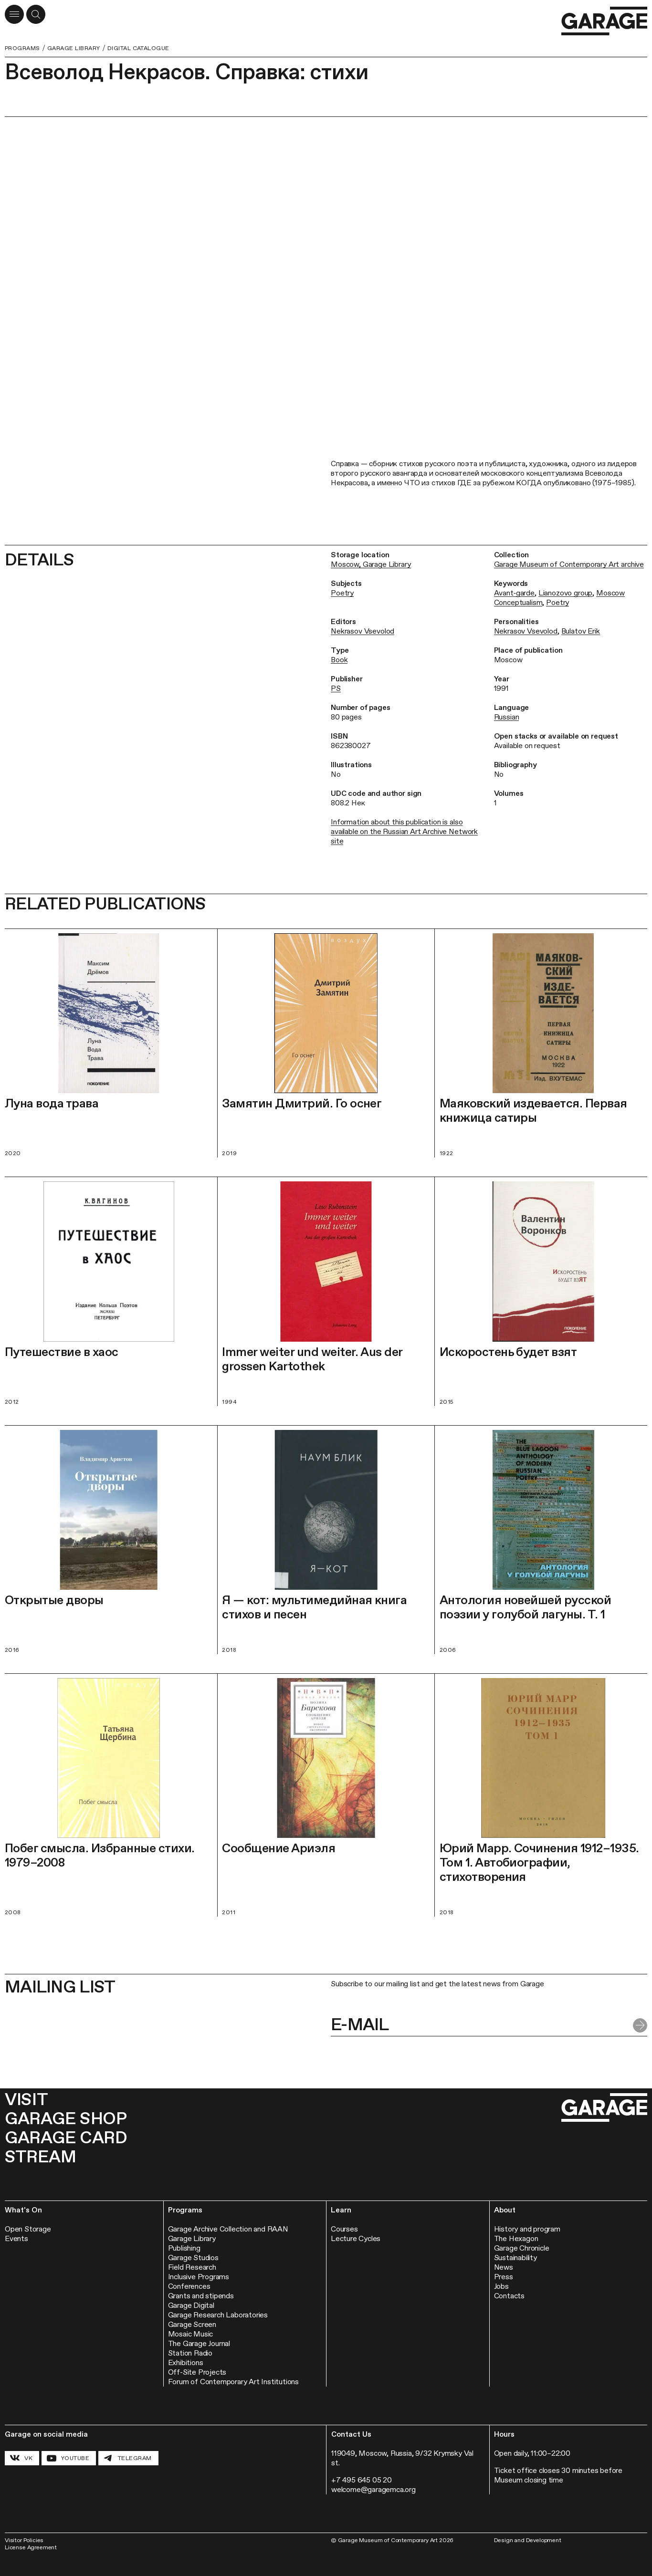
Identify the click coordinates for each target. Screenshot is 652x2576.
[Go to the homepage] (604, 21)
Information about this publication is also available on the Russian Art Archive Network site (404, 831)
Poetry (342, 592)
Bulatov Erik (580, 631)
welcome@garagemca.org (373, 2489)
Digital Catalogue (138, 48)
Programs (22, 48)
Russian (506, 716)
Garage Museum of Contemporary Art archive (569, 564)
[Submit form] (640, 2025)
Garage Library (73, 48)
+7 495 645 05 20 (361, 2479)
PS (336, 688)
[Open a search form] (35, 14)
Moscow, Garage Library (371, 564)
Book (339, 659)
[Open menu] (14, 14)
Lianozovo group (565, 592)
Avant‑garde (514, 592)
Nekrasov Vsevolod (362, 631)
